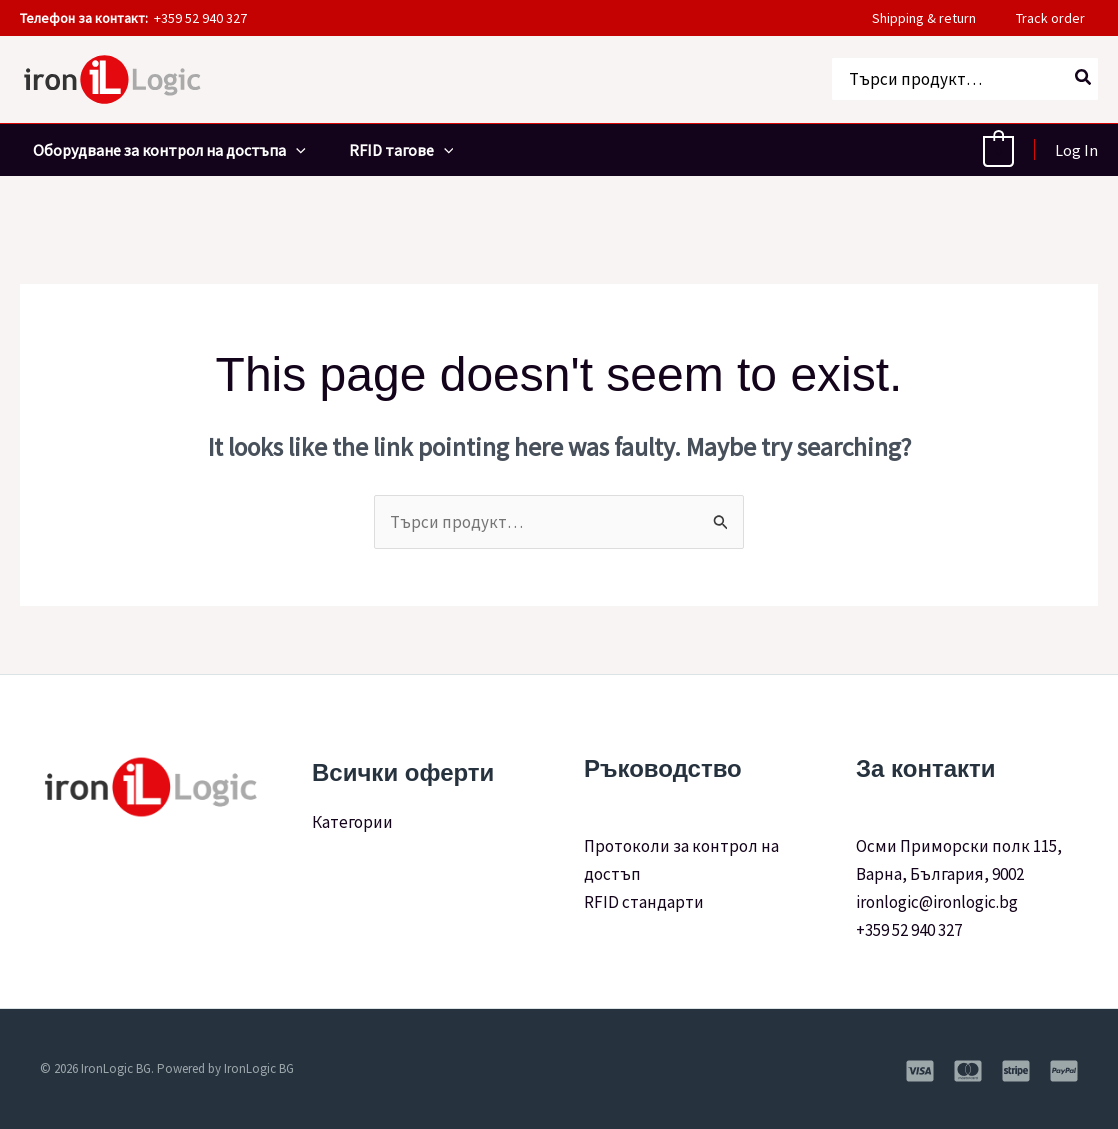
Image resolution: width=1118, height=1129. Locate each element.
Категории (352, 822)
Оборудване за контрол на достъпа (156, 150)
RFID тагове (393, 150)
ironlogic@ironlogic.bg (937, 902)
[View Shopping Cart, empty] (998, 150)
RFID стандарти (645, 902)
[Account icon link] (1076, 150)
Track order (1063, 18)
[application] (283, 150)
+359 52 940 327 (909, 930)
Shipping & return (937, 18)
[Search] (1084, 79)
